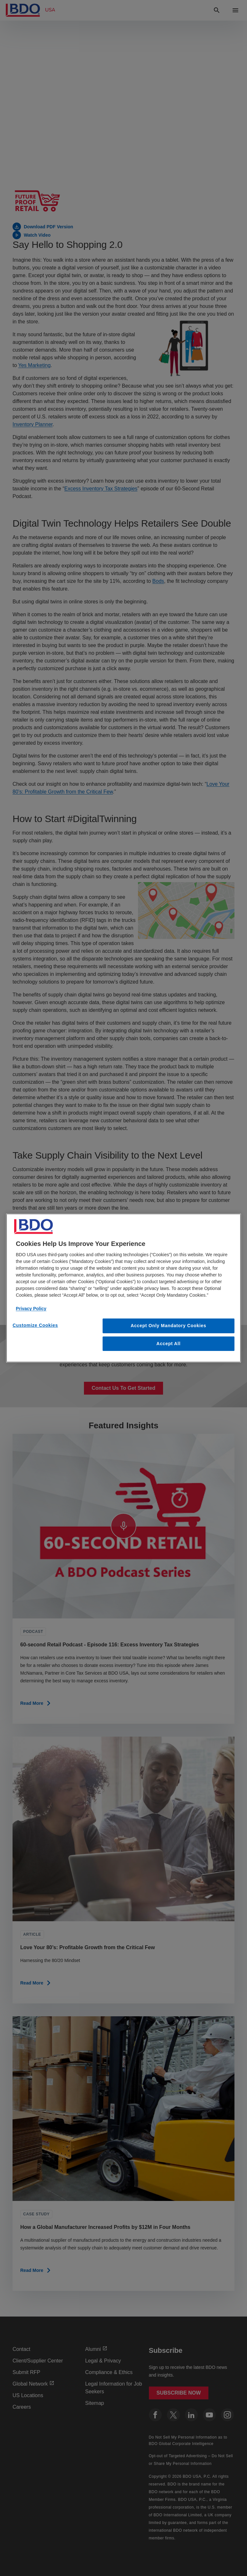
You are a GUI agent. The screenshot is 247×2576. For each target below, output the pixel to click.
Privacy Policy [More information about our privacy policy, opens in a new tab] (31, 1308)
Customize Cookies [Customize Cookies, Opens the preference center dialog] (35, 1325)
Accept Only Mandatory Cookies (168, 1325)
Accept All (168, 1343)
